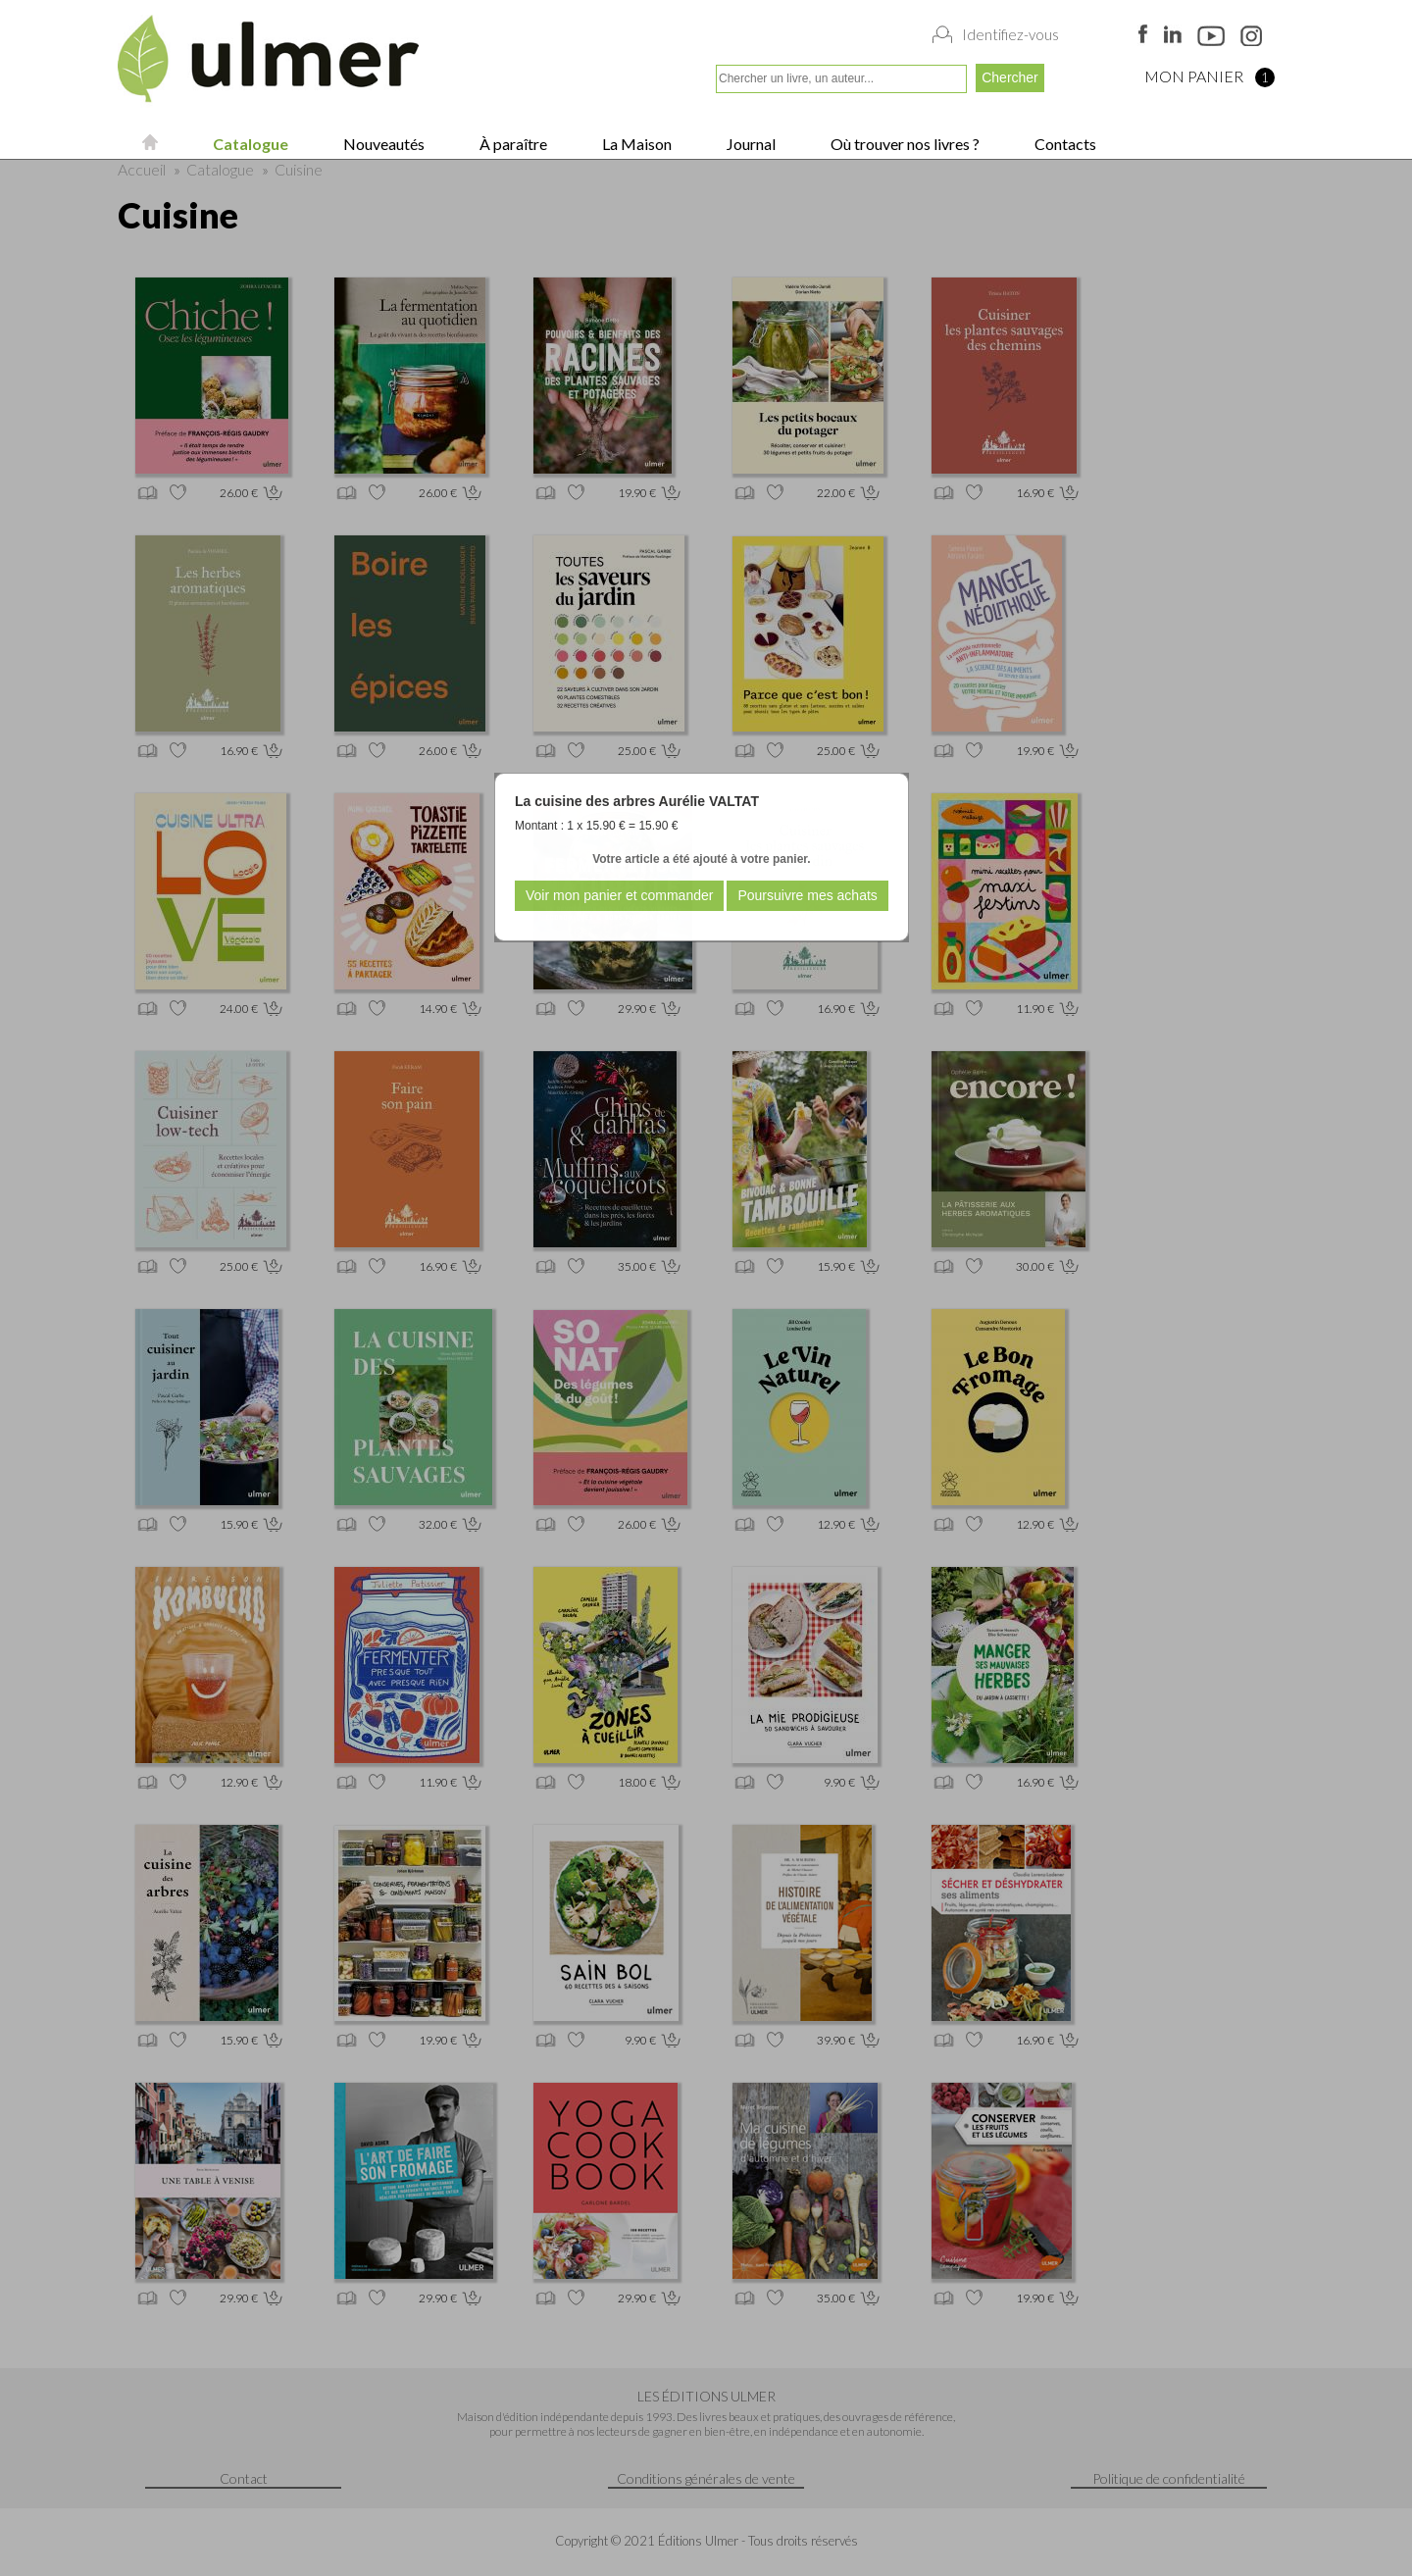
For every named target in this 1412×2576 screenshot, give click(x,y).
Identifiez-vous (1010, 34)
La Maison (635, 143)
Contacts (1064, 143)
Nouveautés (382, 143)
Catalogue (249, 143)
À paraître (512, 143)
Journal (750, 143)
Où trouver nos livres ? (904, 143)
